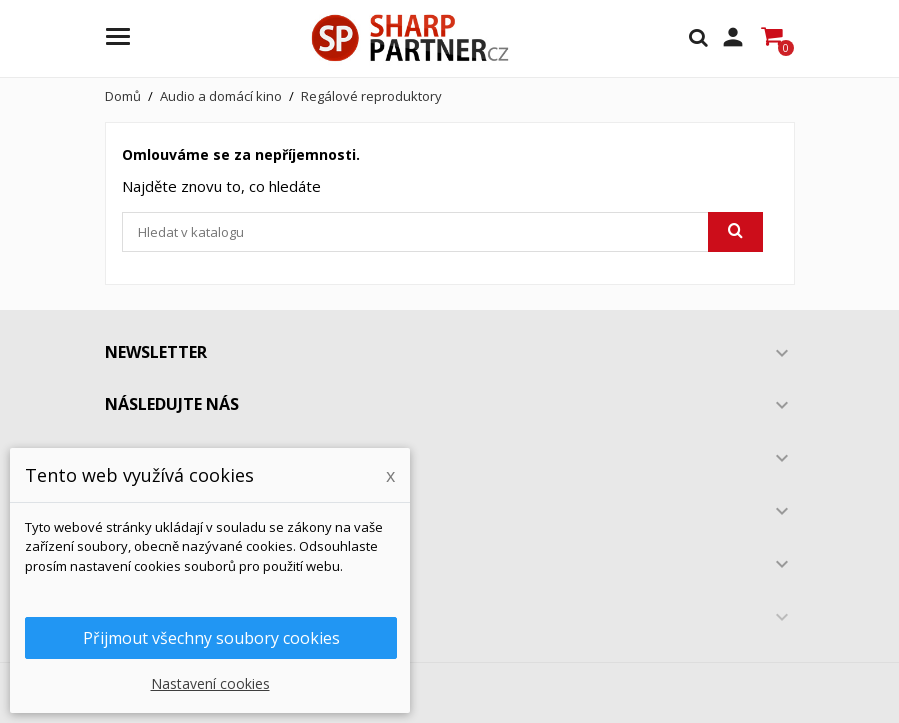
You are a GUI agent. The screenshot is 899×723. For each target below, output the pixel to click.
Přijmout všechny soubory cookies (211, 638)
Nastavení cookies (210, 683)
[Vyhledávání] (442, 232)
